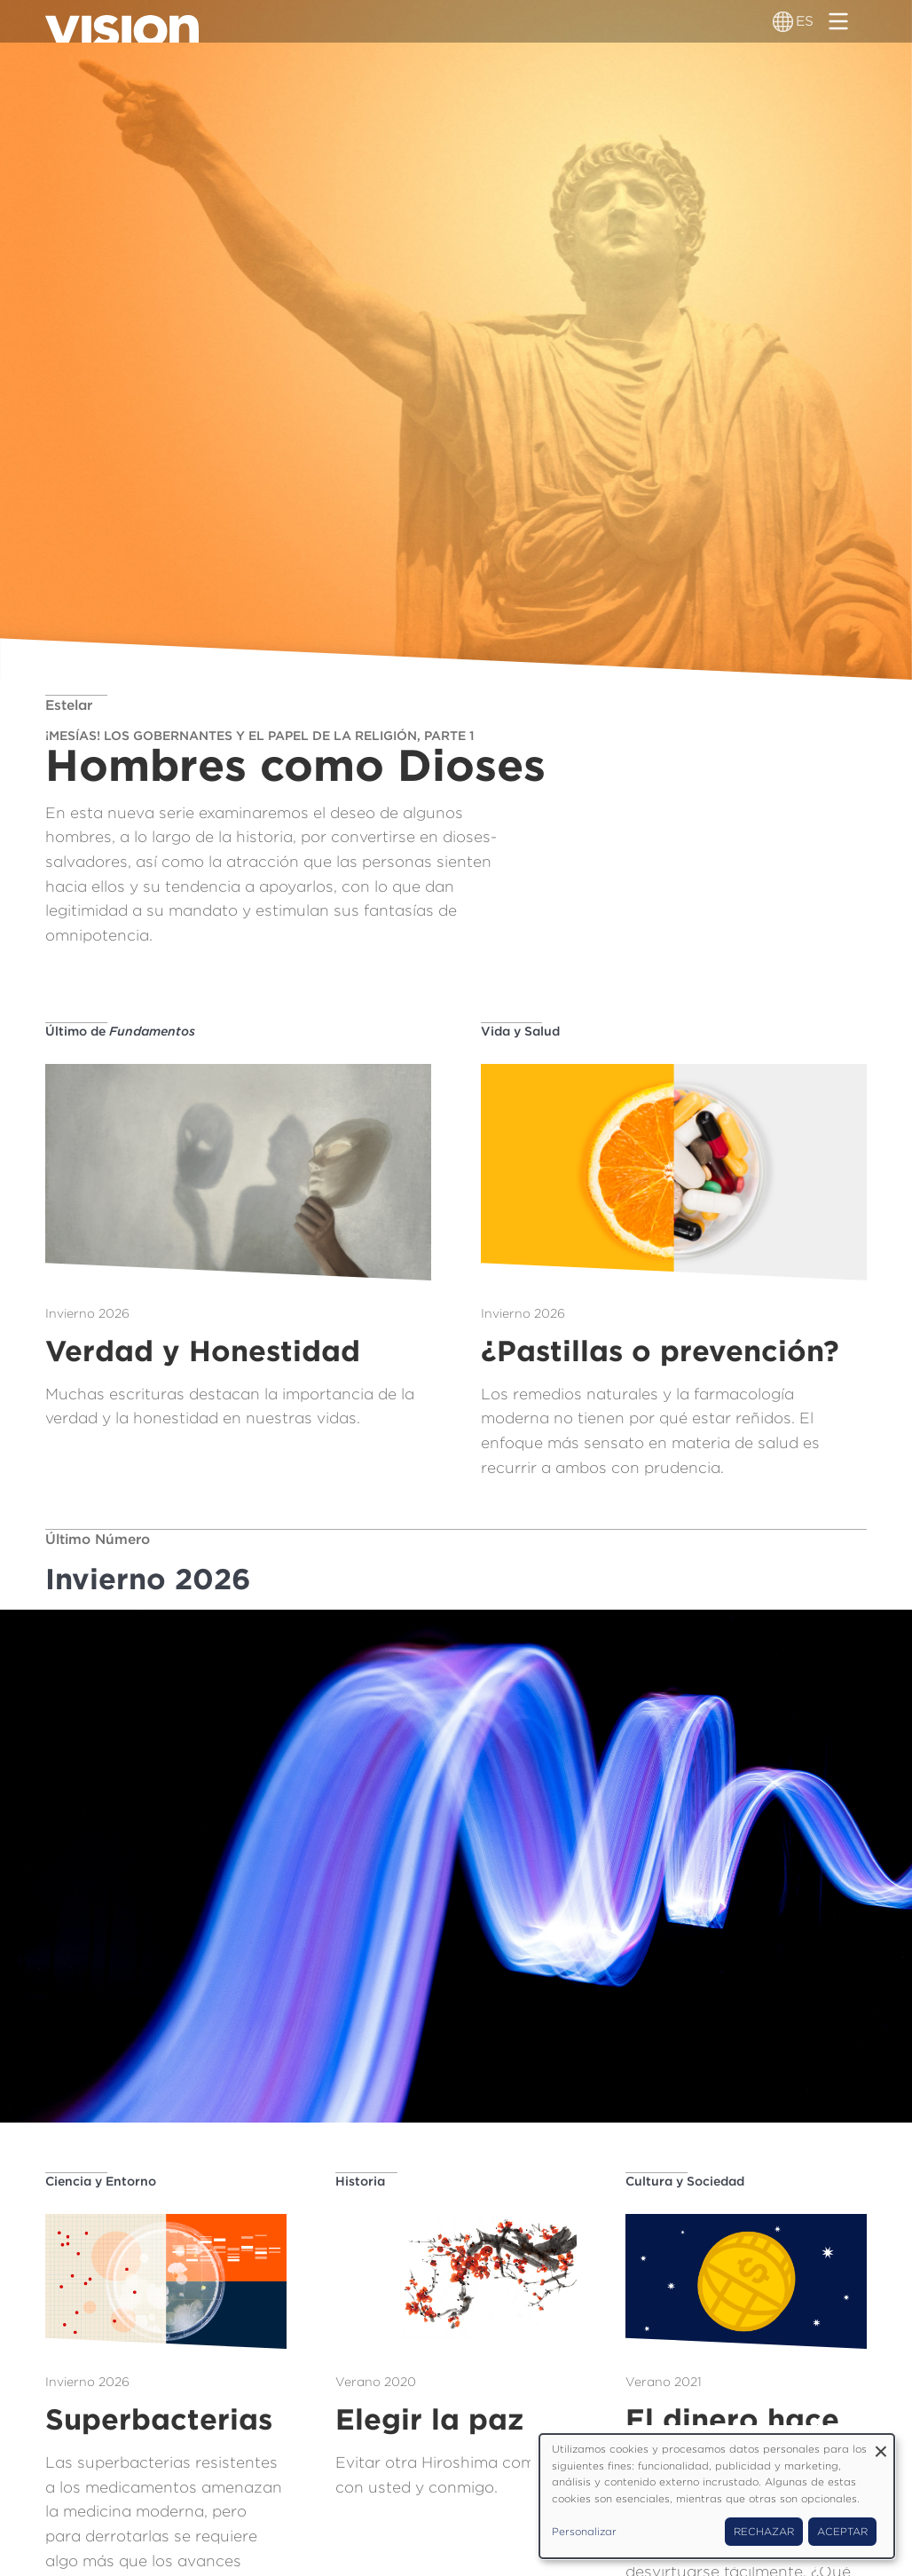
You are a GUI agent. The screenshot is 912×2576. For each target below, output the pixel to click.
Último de (120, 1031)
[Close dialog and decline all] (881, 2445)
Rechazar (764, 2531)
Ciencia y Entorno (100, 2181)
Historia (360, 2181)
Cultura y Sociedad (684, 2181)
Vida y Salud (520, 1031)
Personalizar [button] (584, 2531)
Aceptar (842, 2531)
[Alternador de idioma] (783, 21)
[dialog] (716, 2496)
